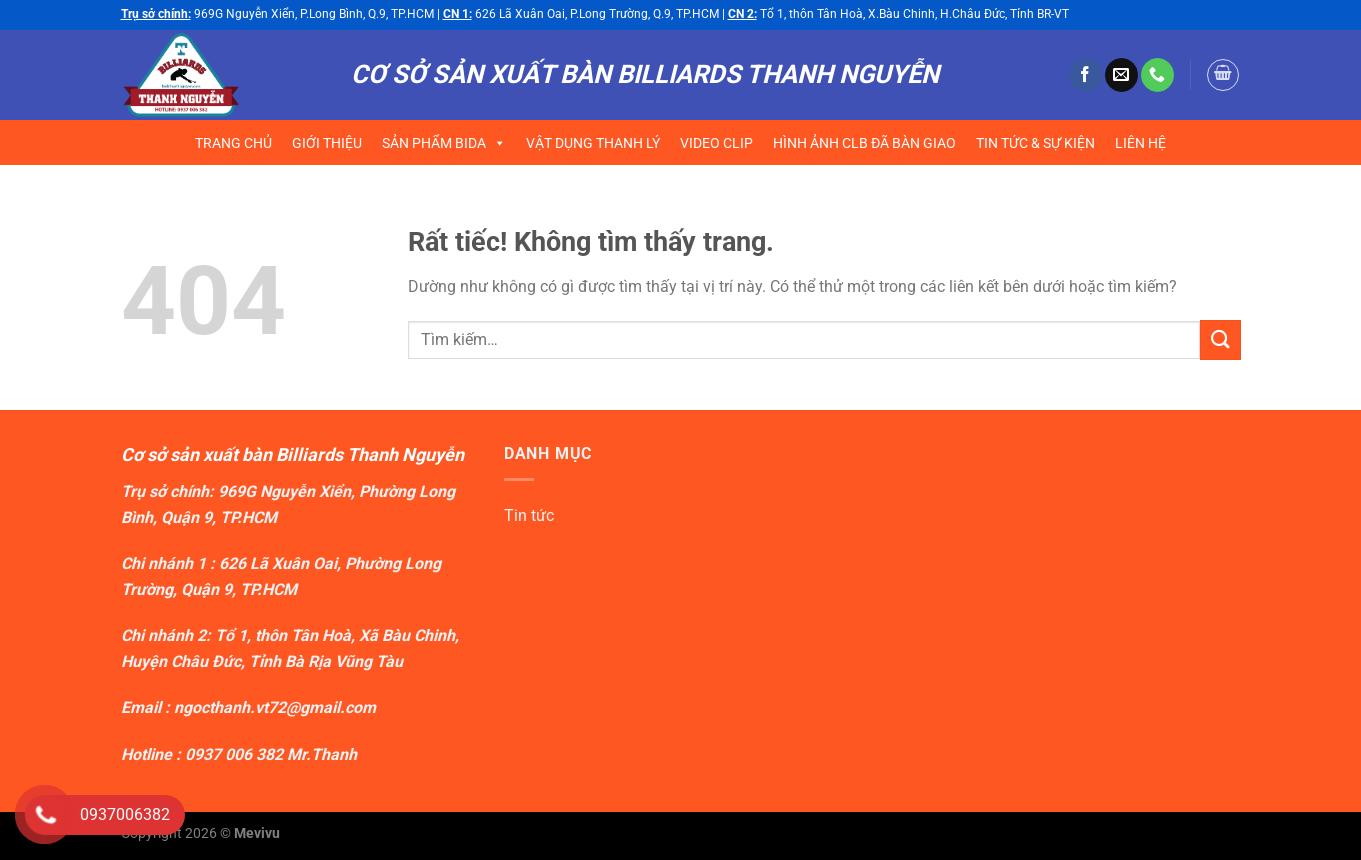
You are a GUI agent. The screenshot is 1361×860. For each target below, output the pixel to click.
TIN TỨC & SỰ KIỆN (1035, 143)
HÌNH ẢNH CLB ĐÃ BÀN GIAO (864, 143)
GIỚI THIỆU (327, 143)
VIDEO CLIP (716, 143)
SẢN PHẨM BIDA (444, 143)
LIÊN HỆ (1140, 143)
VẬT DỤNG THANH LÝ (593, 143)
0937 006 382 (234, 754)
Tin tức (529, 515)
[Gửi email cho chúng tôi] (1121, 75)
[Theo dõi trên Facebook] (1085, 75)
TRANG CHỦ (233, 143)
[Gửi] (1220, 339)
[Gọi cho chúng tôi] (1157, 75)
